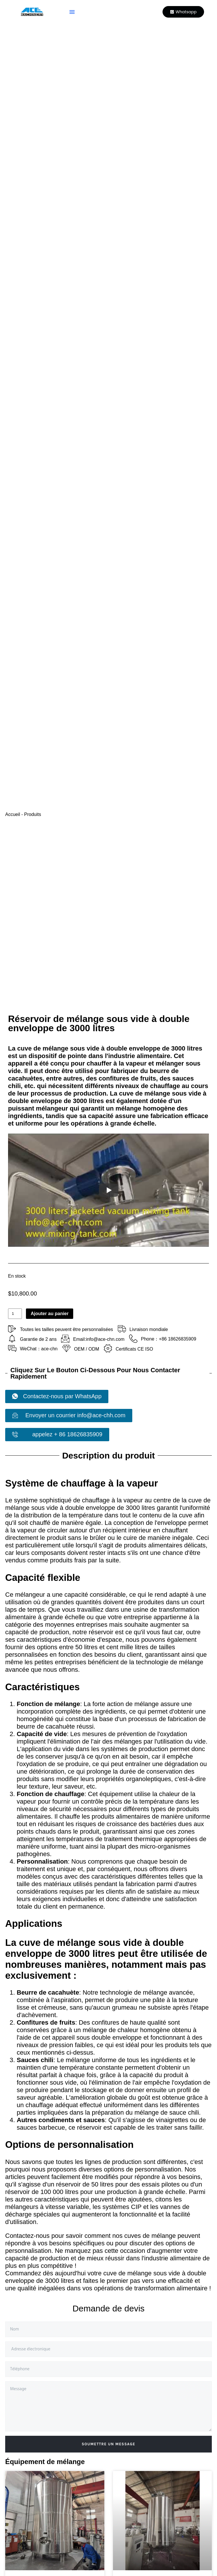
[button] (72, 12)
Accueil (12, 814)
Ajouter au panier (50, 1313)
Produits (32, 814)
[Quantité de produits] (15, 1313)
